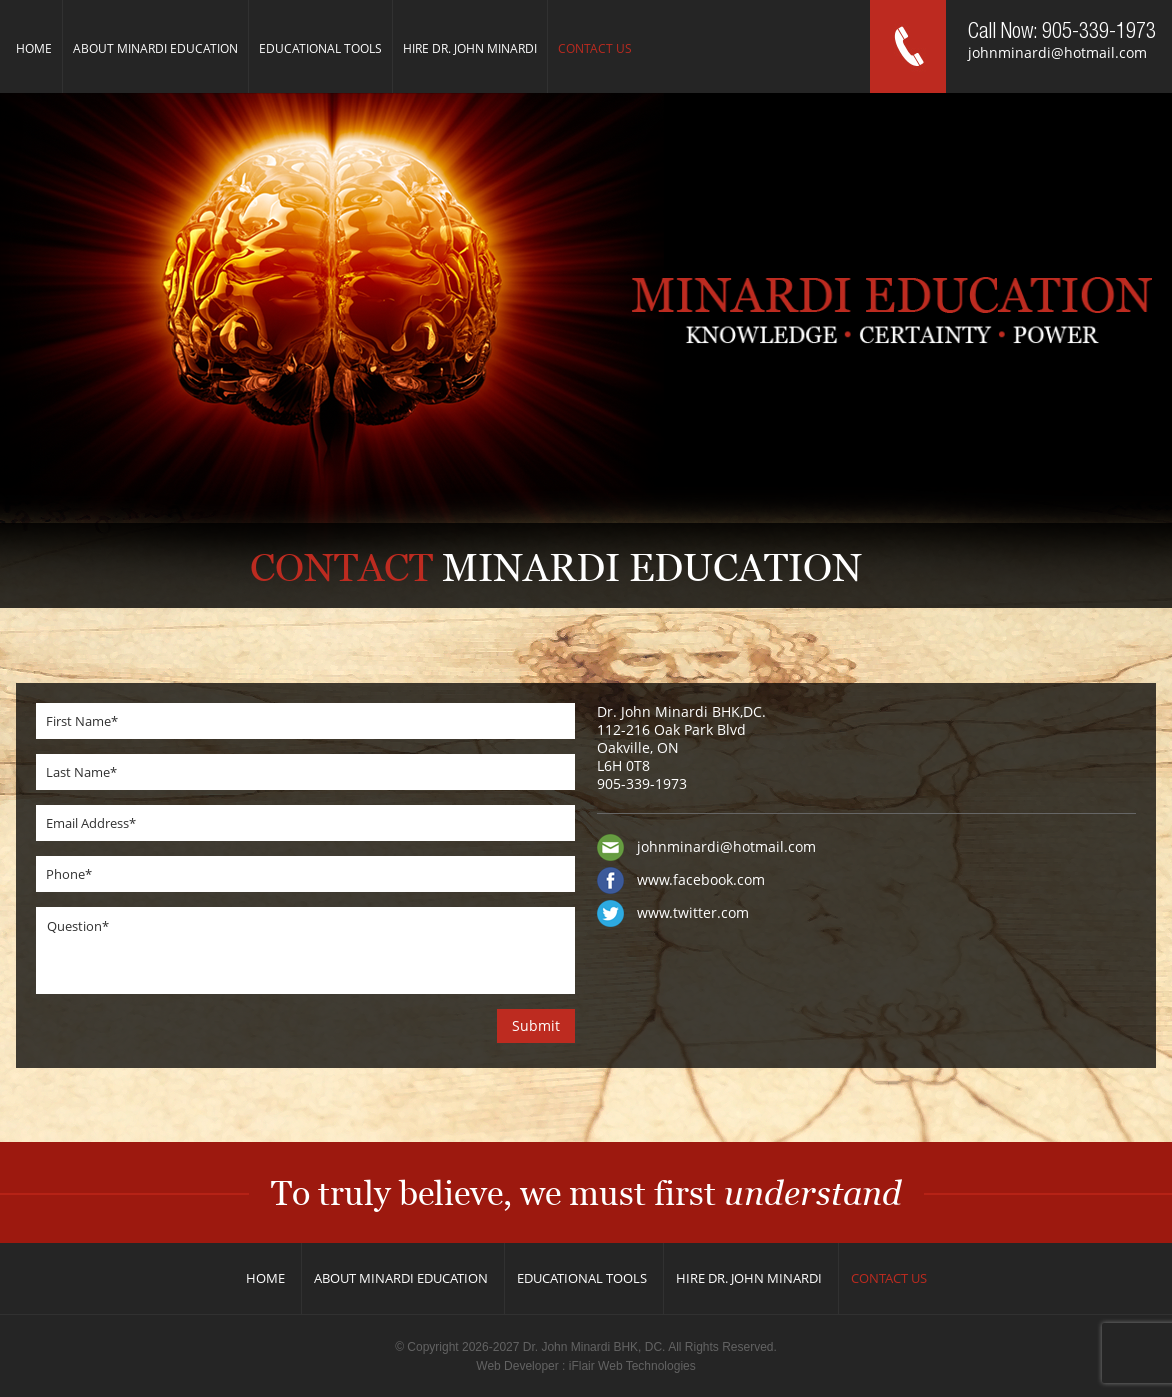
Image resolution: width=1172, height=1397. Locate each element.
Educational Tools (320, 48)
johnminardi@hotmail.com (1057, 52)
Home (34, 48)
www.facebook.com (701, 879)
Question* (305, 950)
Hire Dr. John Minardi (470, 48)
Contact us (595, 48)
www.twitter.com (693, 912)
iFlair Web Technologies (632, 1366)
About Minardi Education (155, 48)
